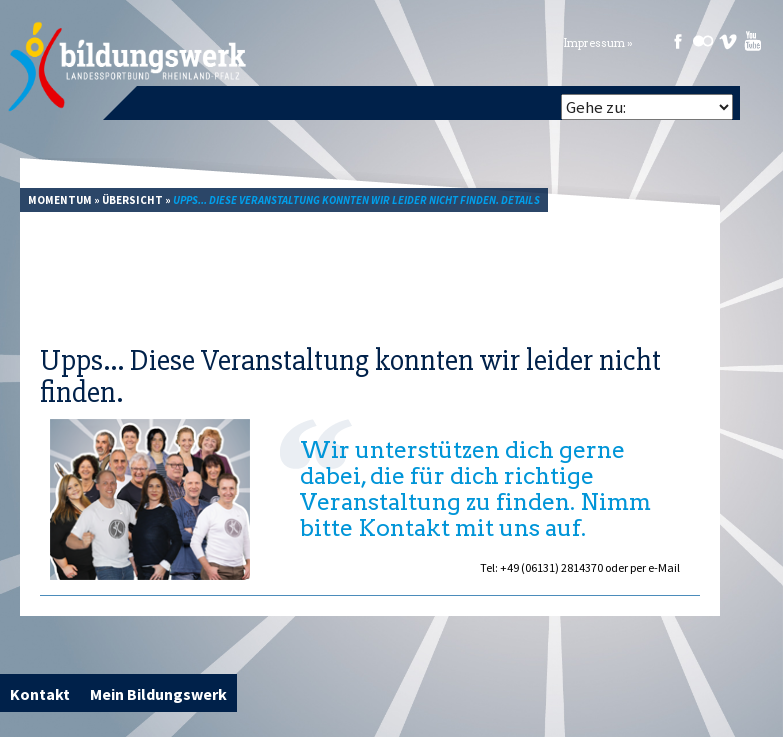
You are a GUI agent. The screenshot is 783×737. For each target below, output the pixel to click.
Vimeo (728, 41)
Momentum (60, 200)
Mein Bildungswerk (158, 694)
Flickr (703, 41)
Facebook (678, 41)
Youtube (753, 41)
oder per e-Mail (642, 567)
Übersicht (132, 200)
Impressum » (598, 43)
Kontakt (40, 694)
